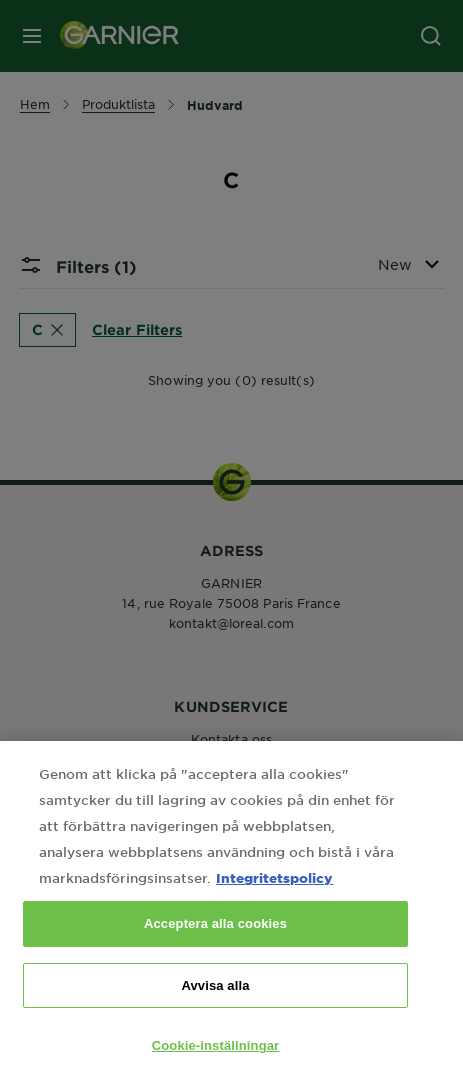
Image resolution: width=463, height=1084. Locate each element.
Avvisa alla (215, 1013)
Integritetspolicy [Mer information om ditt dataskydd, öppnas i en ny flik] (274, 905)
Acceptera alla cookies (215, 951)
